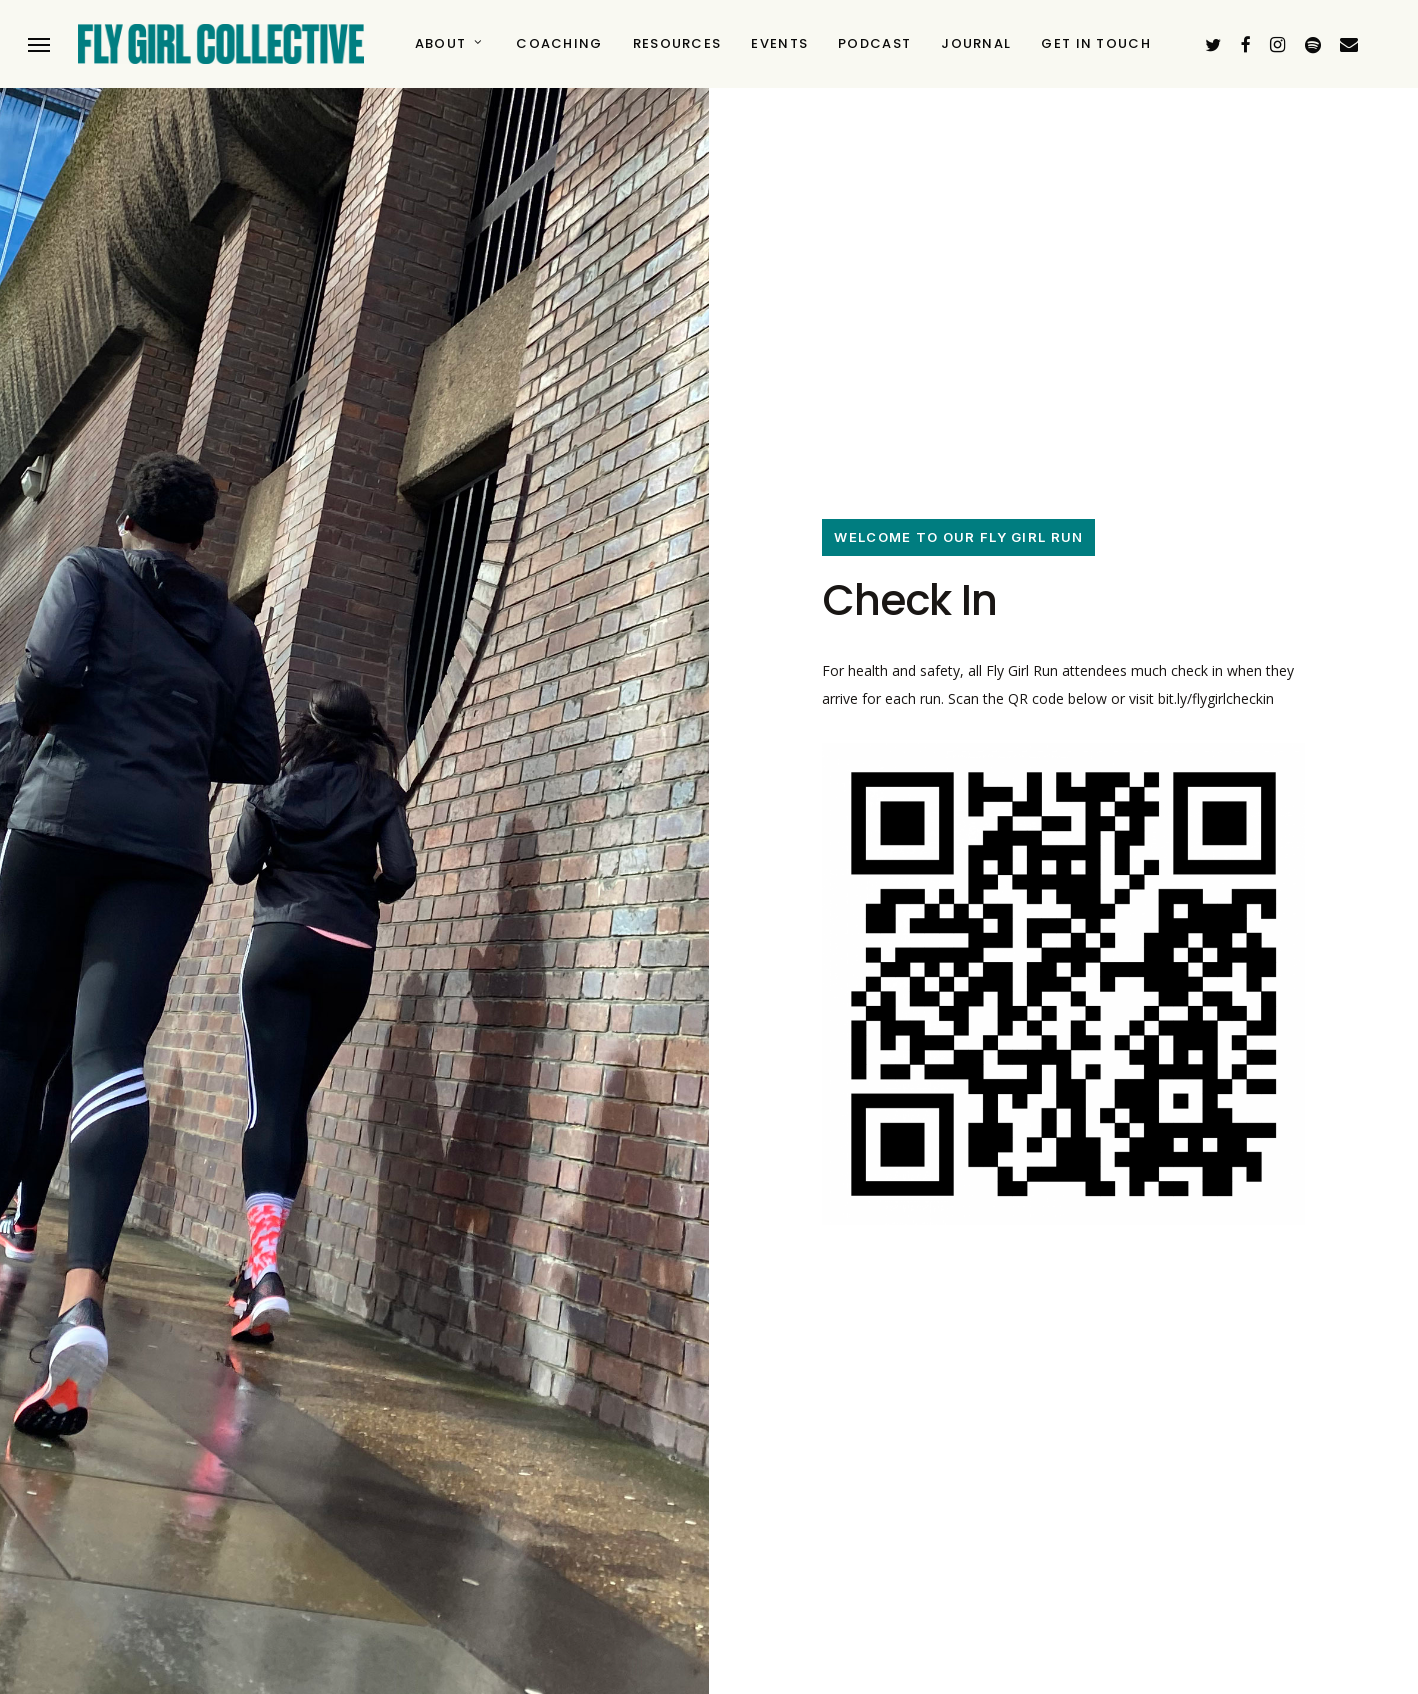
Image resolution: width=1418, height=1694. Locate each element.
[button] (39, 44)
